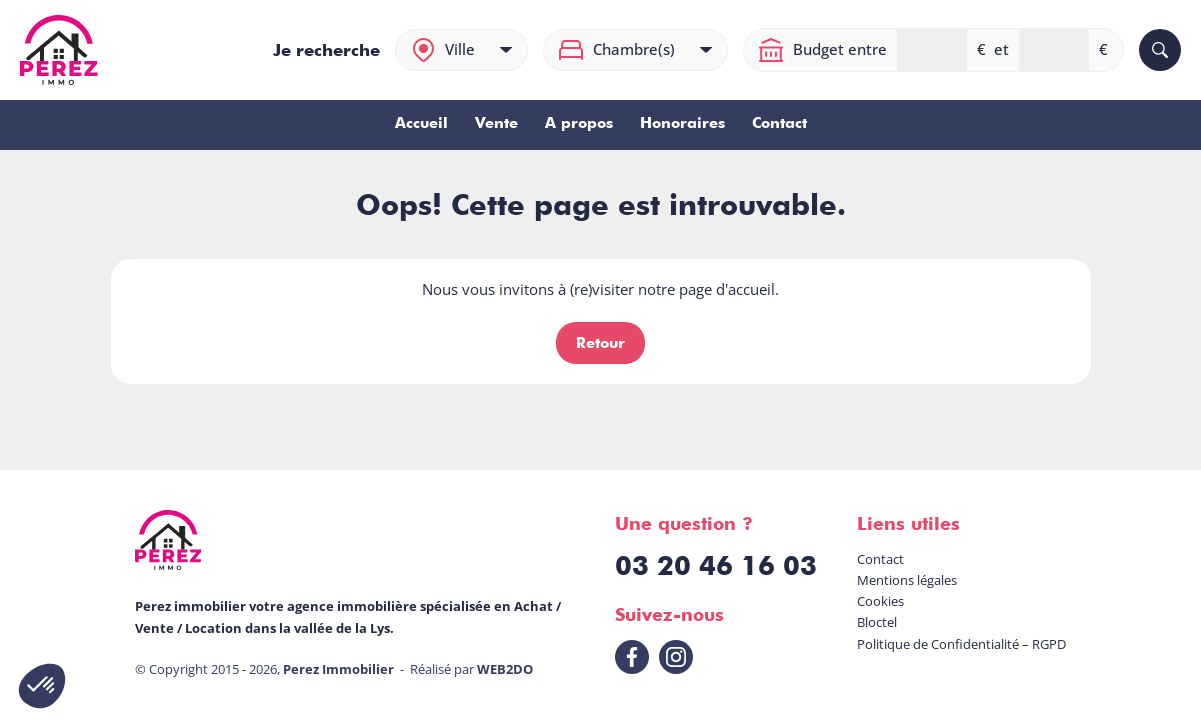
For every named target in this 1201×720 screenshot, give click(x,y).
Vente (496, 123)
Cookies (880, 601)
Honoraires (682, 123)
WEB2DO (505, 669)
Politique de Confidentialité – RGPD (961, 644)
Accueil (421, 123)
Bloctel (877, 622)
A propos (579, 123)
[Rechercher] (1160, 50)
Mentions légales (907, 580)
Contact (779, 123)
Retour (600, 342)
